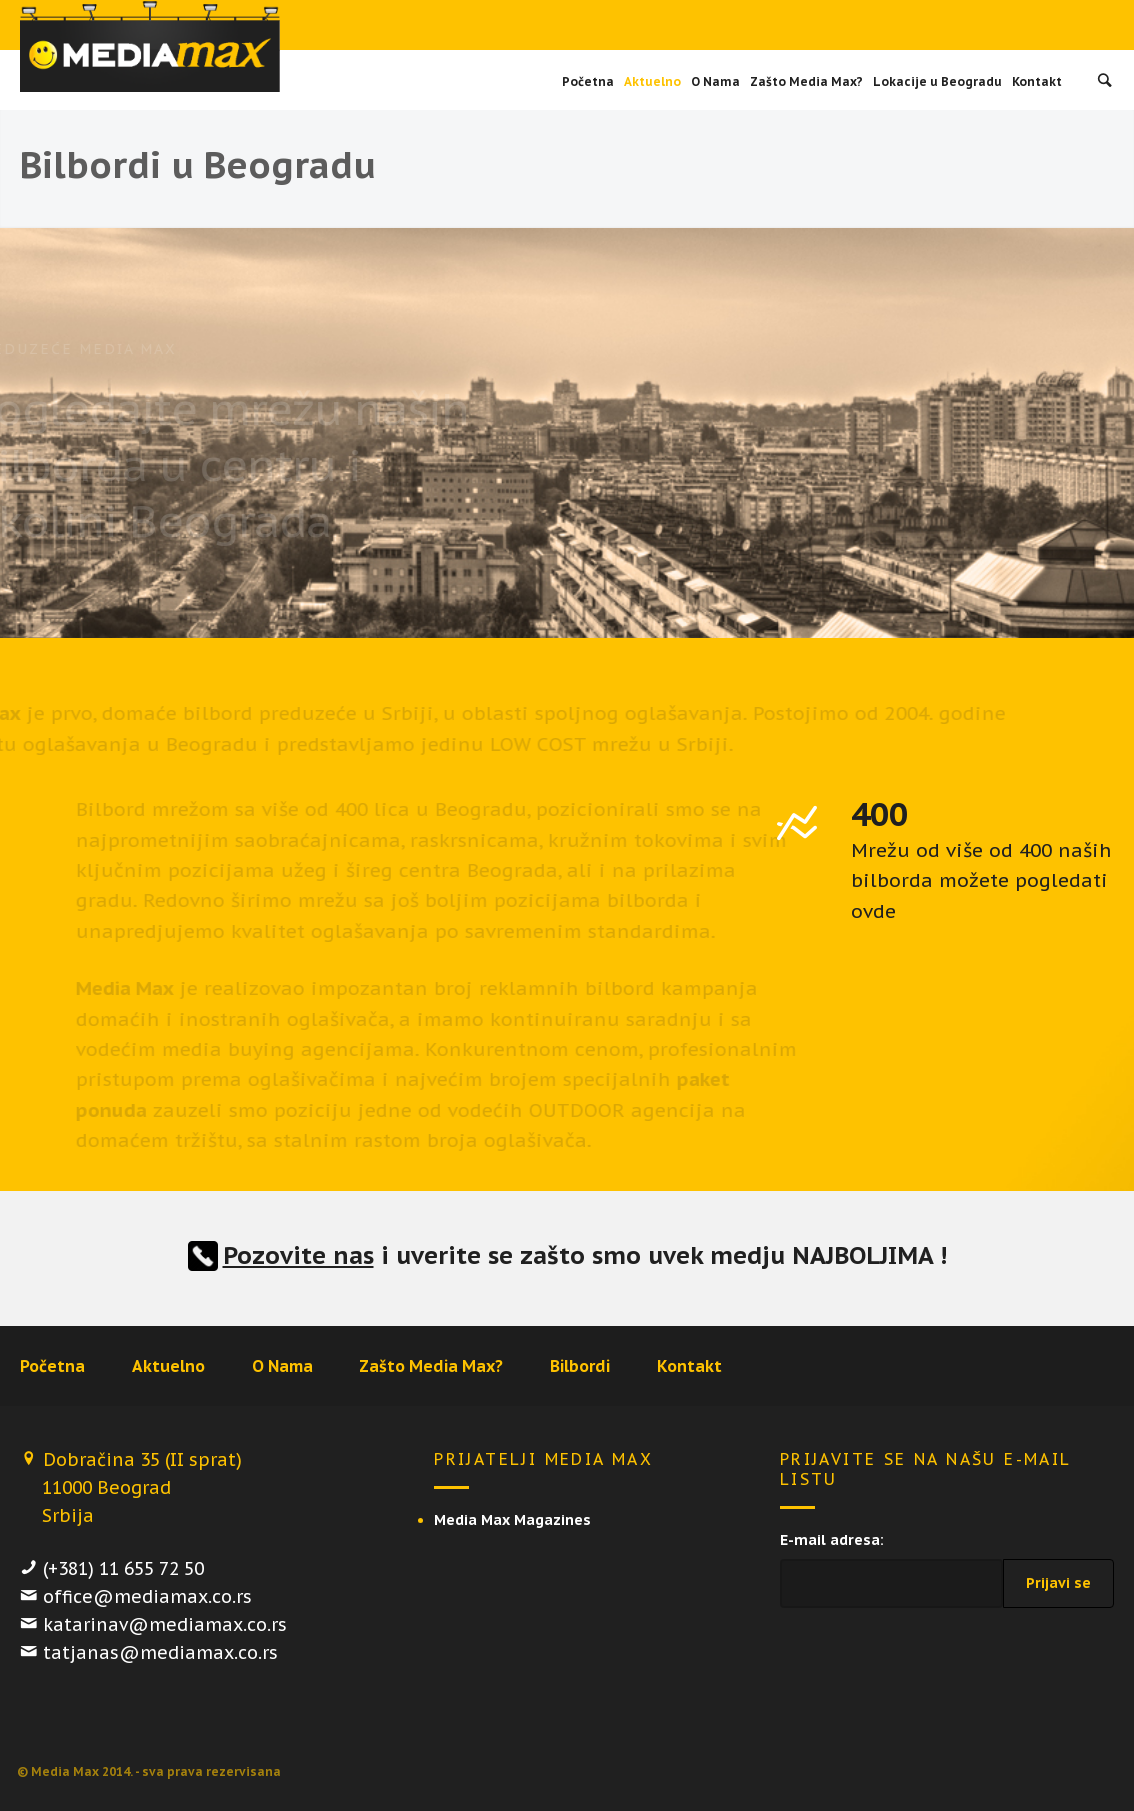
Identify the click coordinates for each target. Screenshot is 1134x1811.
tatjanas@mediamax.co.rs (160, 1652)
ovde (873, 911)
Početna (588, 81)
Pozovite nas (298, 1256)
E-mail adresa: (832, 1540)
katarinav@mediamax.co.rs (165, 1624)
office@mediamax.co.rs (147, 1596)
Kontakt (1037, 81)
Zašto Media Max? (806, 81)
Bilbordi (580, 1366)
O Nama (715, 81)
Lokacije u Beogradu (937, 81)
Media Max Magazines (512, 1520)
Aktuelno (652, 81)
